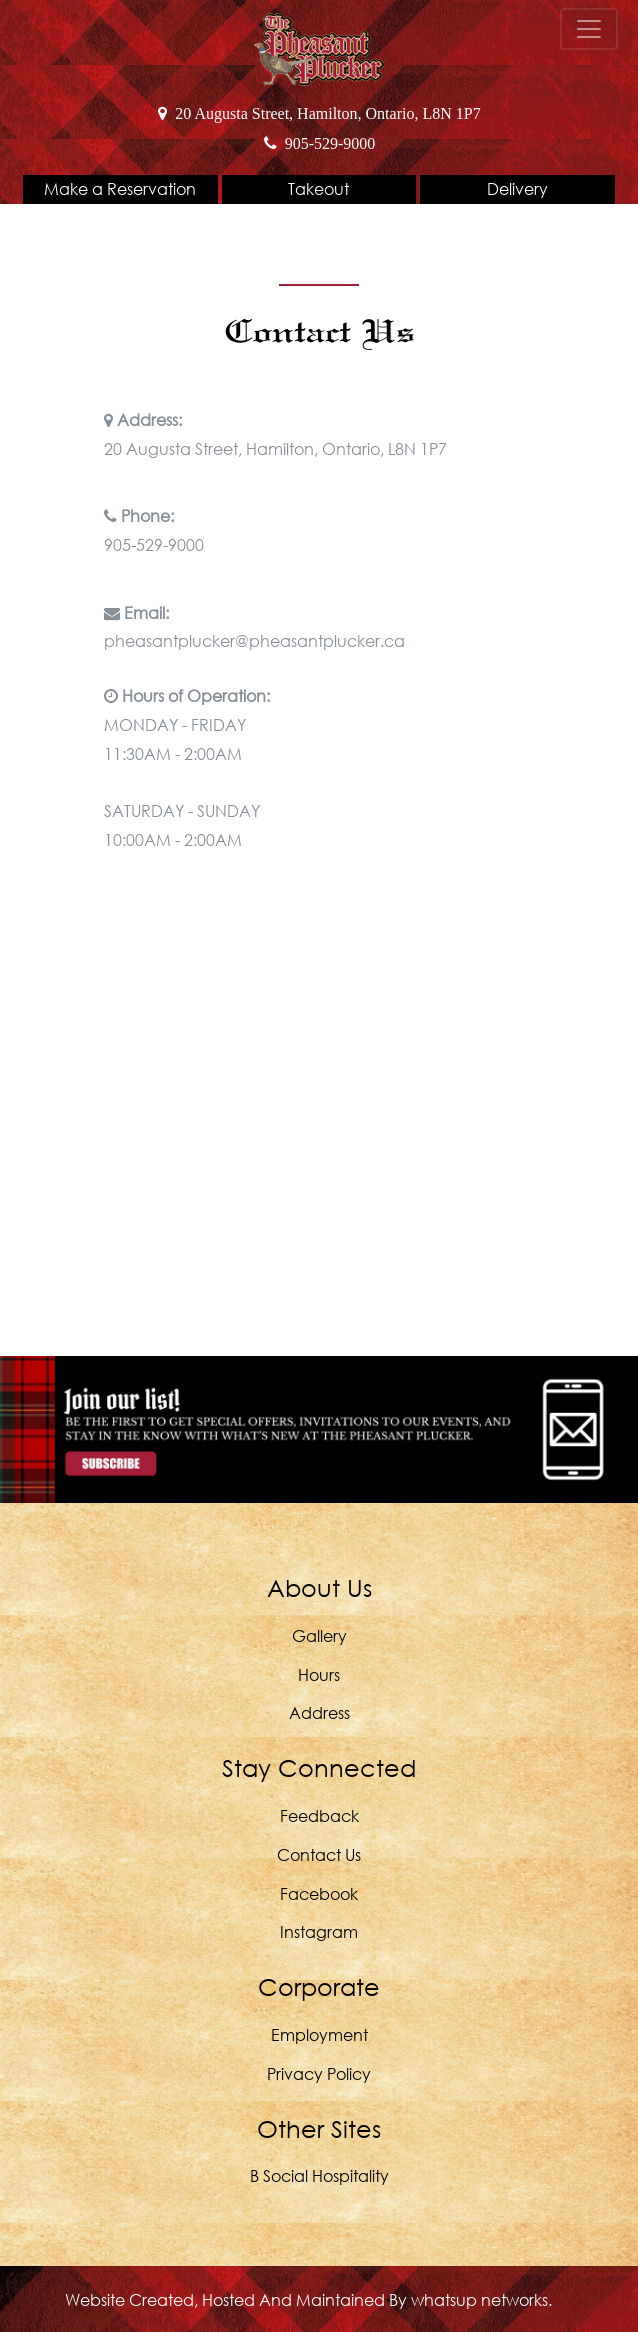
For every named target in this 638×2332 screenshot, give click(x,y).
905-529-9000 (320, 143)
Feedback (319, 1815)
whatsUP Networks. (481, 2299)
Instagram (319, 1931)
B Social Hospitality (319, 2175)
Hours (319, 1674)
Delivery (517, 188)
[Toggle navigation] (589, 29)
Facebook (319, 1893)
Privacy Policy (319, 2073)
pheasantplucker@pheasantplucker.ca (254, 640)
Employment (319, 2034)
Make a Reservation (120, 188)
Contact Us (319, 1854)
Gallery (319, 1635)
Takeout (318, 188)
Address (319, 1712)
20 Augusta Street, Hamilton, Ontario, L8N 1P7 (319, 113)
